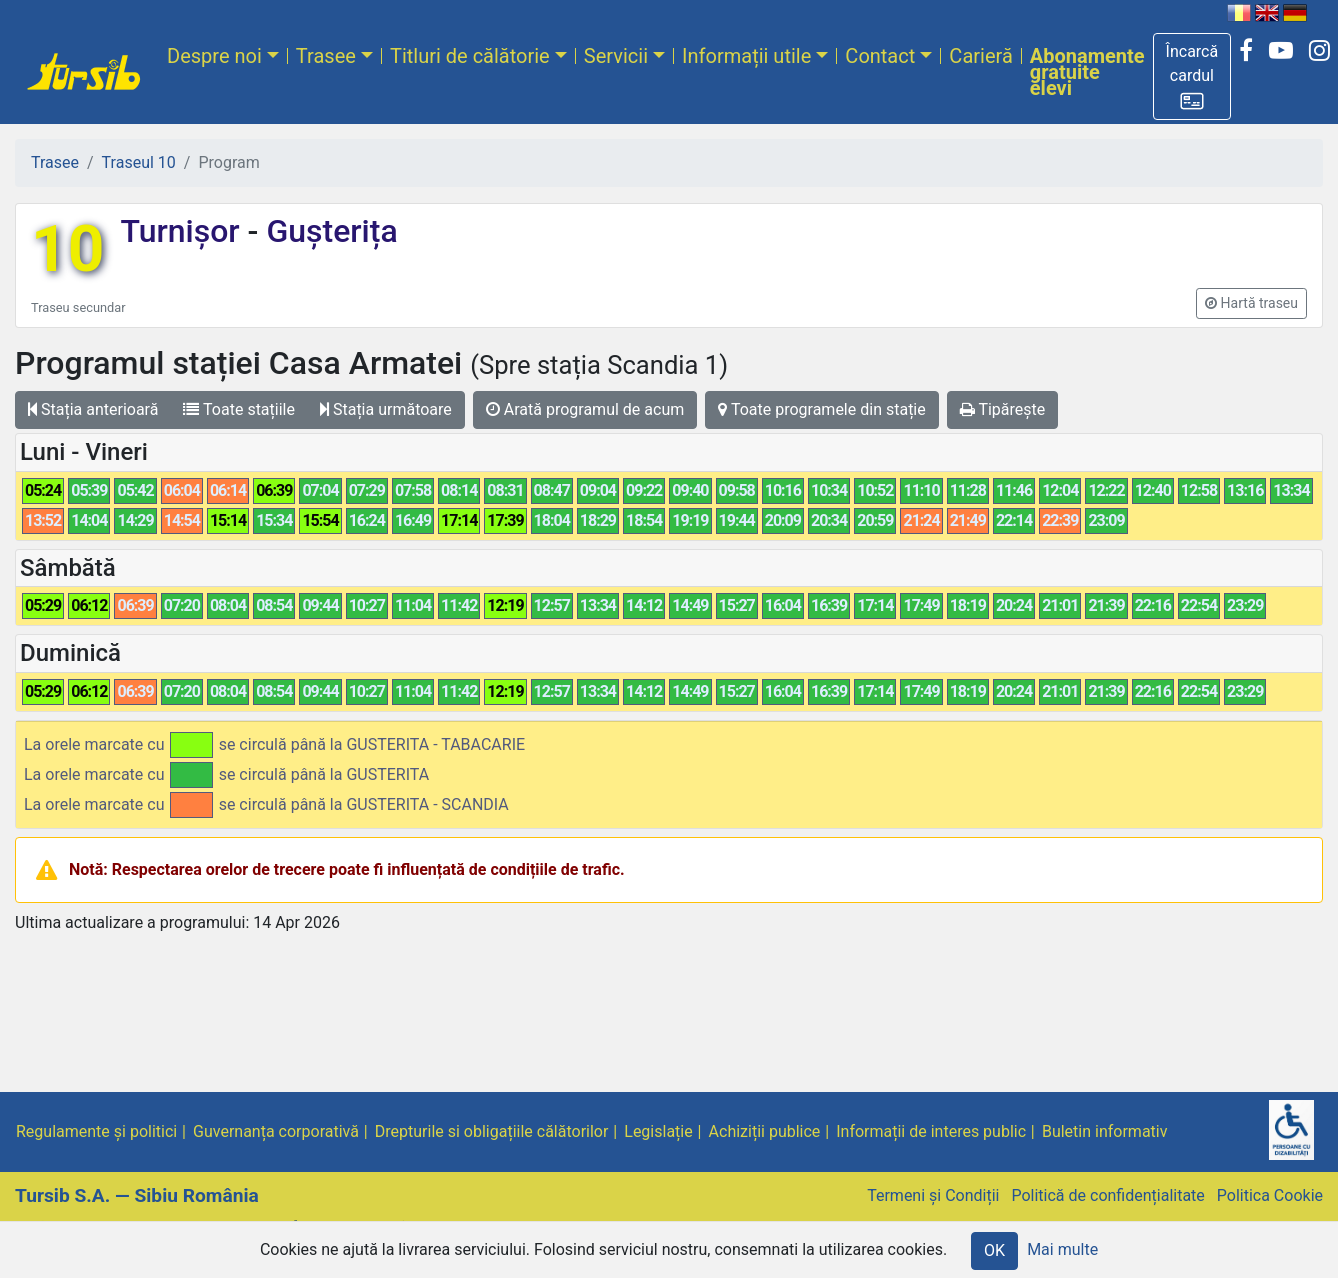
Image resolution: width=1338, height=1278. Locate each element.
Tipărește (1003, 409)
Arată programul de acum (585, 409)
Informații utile (746, 56)
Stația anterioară (93, 409)
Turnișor (183, 231)
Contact (880, 56)
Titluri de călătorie (470, 56)
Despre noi (214, 56)
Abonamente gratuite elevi (1087, 72)
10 (67, 249)
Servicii (616, 56)
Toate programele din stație (822, 409)
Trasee (326, 56)
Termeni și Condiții (933, 1195)
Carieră (980, 56)
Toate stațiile (239, 409)
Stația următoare (386, 409)
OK (994, 1250)
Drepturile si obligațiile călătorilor (492, 1131)
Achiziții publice (765, 1131)
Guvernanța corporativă (276, 1131)
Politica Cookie (1270, 1195)
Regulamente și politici (96, 1131)
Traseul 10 (139, 162)
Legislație (658, 1131)
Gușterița (327, 231)
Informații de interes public (931, 1131)
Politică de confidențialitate (1107, 1195)
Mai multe (1062, 1249)
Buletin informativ (1105, 1131)
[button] (1192, 76)
